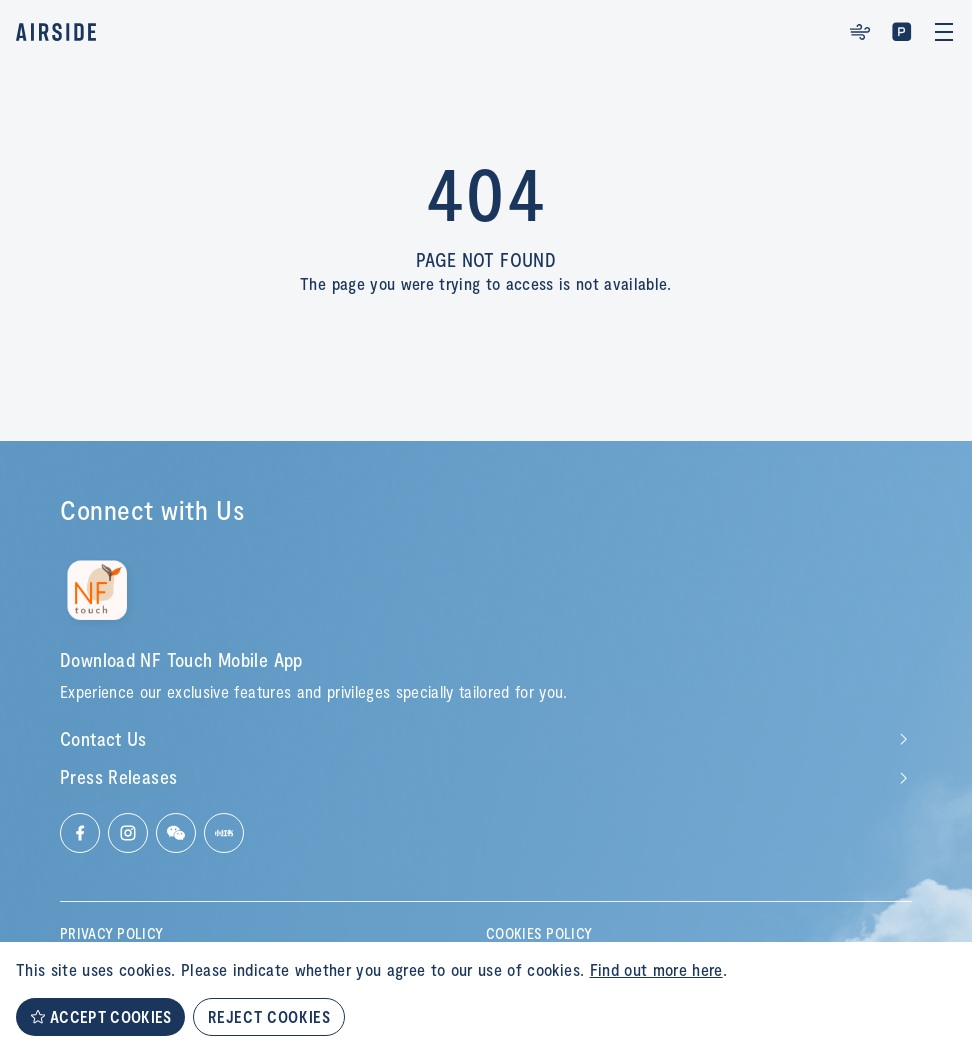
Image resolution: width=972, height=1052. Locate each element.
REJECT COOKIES (269, 1016)
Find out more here (656, 969)
